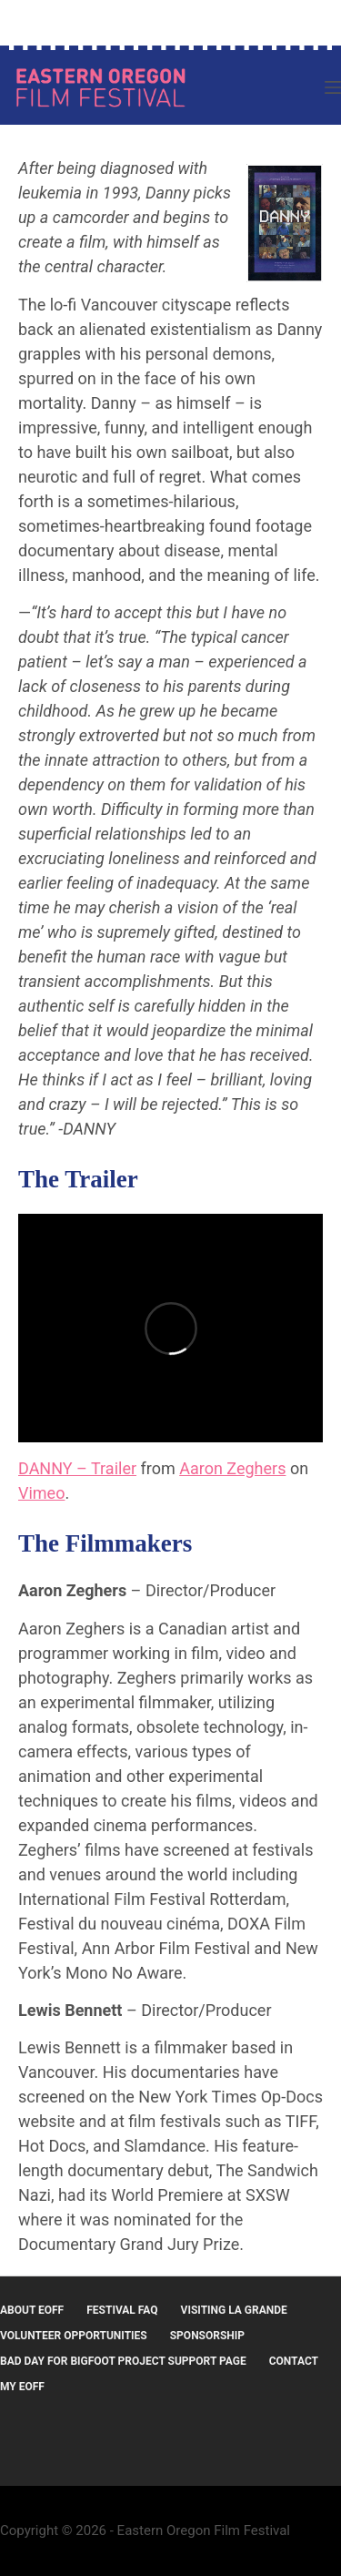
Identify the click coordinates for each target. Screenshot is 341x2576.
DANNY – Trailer (77, 1468)
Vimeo (41, 1492)
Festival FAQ (121, 2310)
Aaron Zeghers (232, 1468)
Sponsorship (207, 2335)
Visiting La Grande (234, 2310)
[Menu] (333, 87)
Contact (293, 2361)
